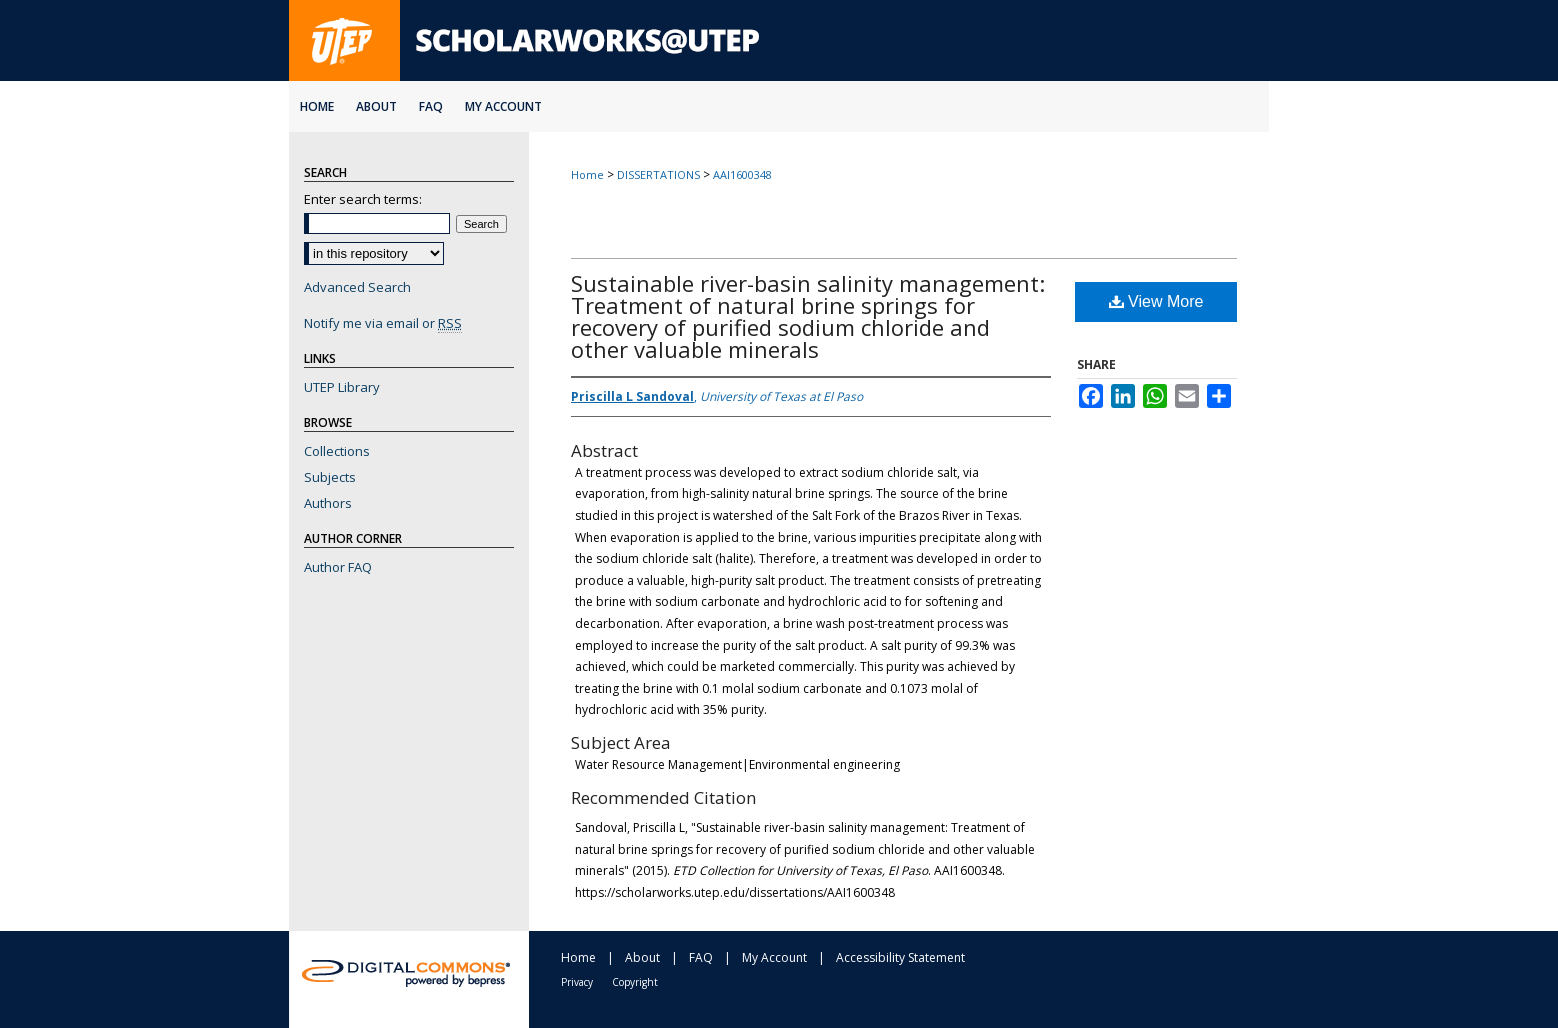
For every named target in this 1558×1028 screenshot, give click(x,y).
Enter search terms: (363, 199)
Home (587, 174)
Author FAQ (338, 567)
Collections (337, 451)
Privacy (577, 982)
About (642, 957)
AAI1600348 (742, 174)
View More (1156, 301)
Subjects (330, 477)
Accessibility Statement (900, 957)
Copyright (635, 982)
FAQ (701, 957)
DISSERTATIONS (658, 174)
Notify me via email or (383, 323)
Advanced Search (357, 287)
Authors (328, 503)
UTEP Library (342, 387)
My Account (774, 957)
